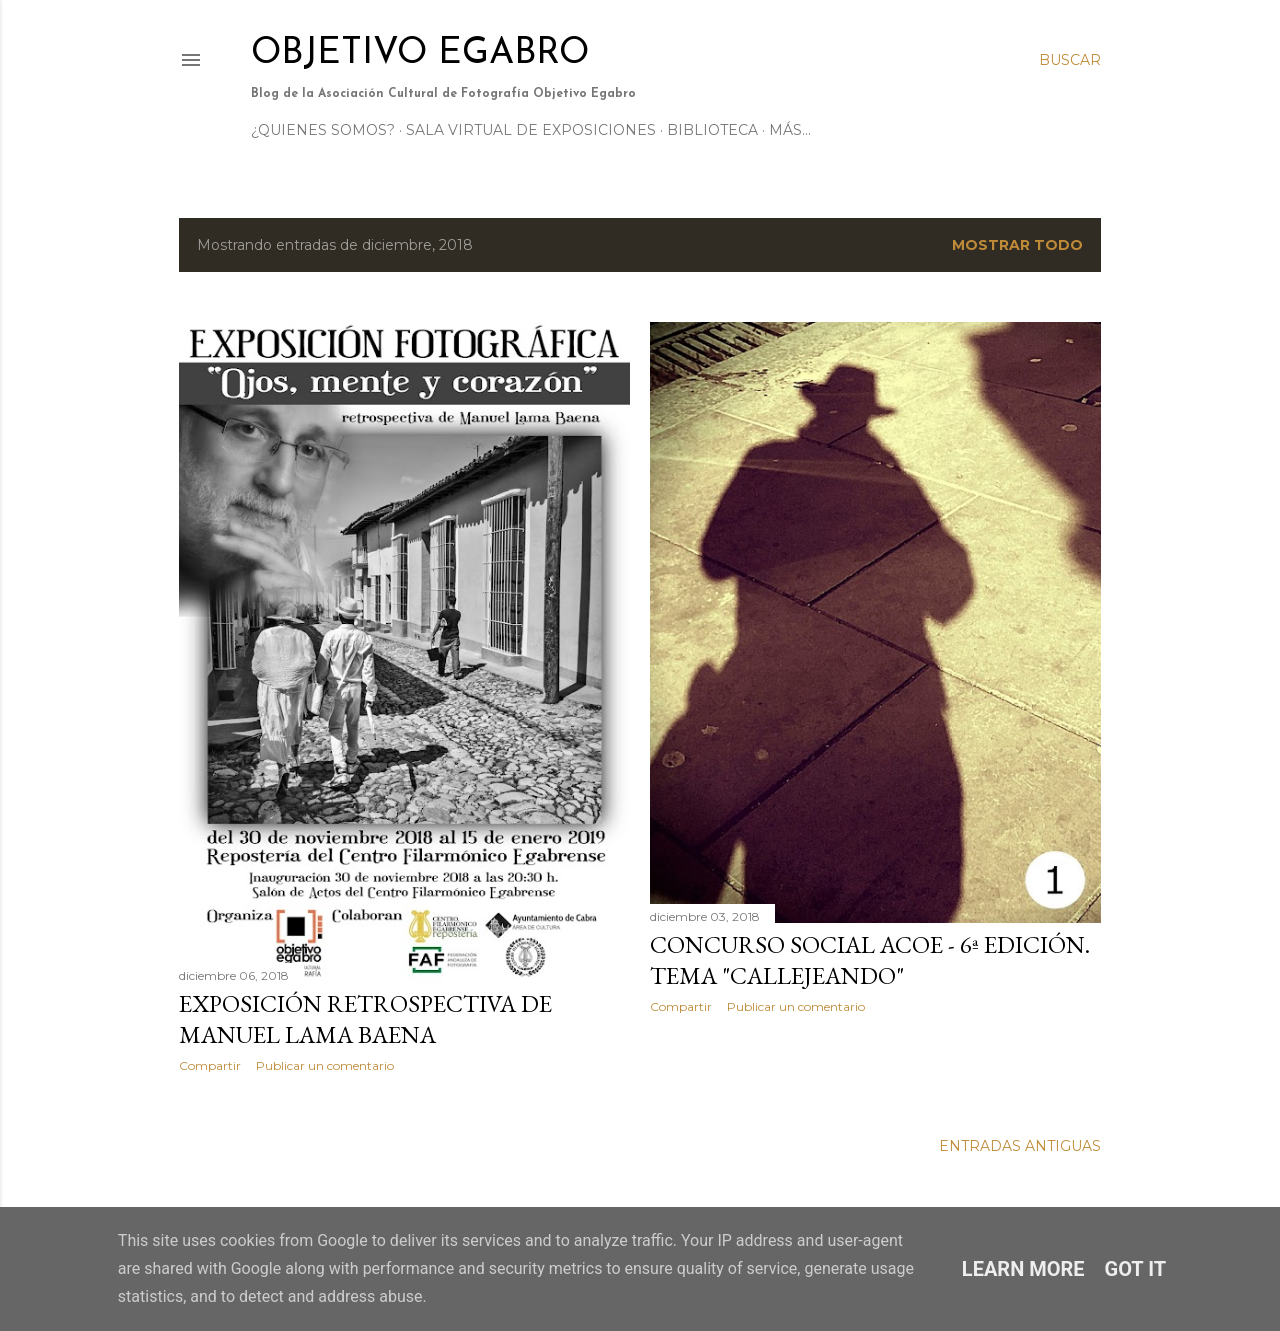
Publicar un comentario (325, 1065)
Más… (790, 130)
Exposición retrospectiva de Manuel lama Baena (365, 1019)
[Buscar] (1070, 60)
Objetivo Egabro (420, 54)
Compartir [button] (210, 1065)
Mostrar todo (1017, 245)
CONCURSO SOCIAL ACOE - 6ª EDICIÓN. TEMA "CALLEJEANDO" (870, 960)
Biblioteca (712, 130)
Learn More (1023, 1269)
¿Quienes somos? (323, 130)
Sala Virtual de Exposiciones (531, 130)
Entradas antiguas (1020, 1146)
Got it (1136, 1269)
